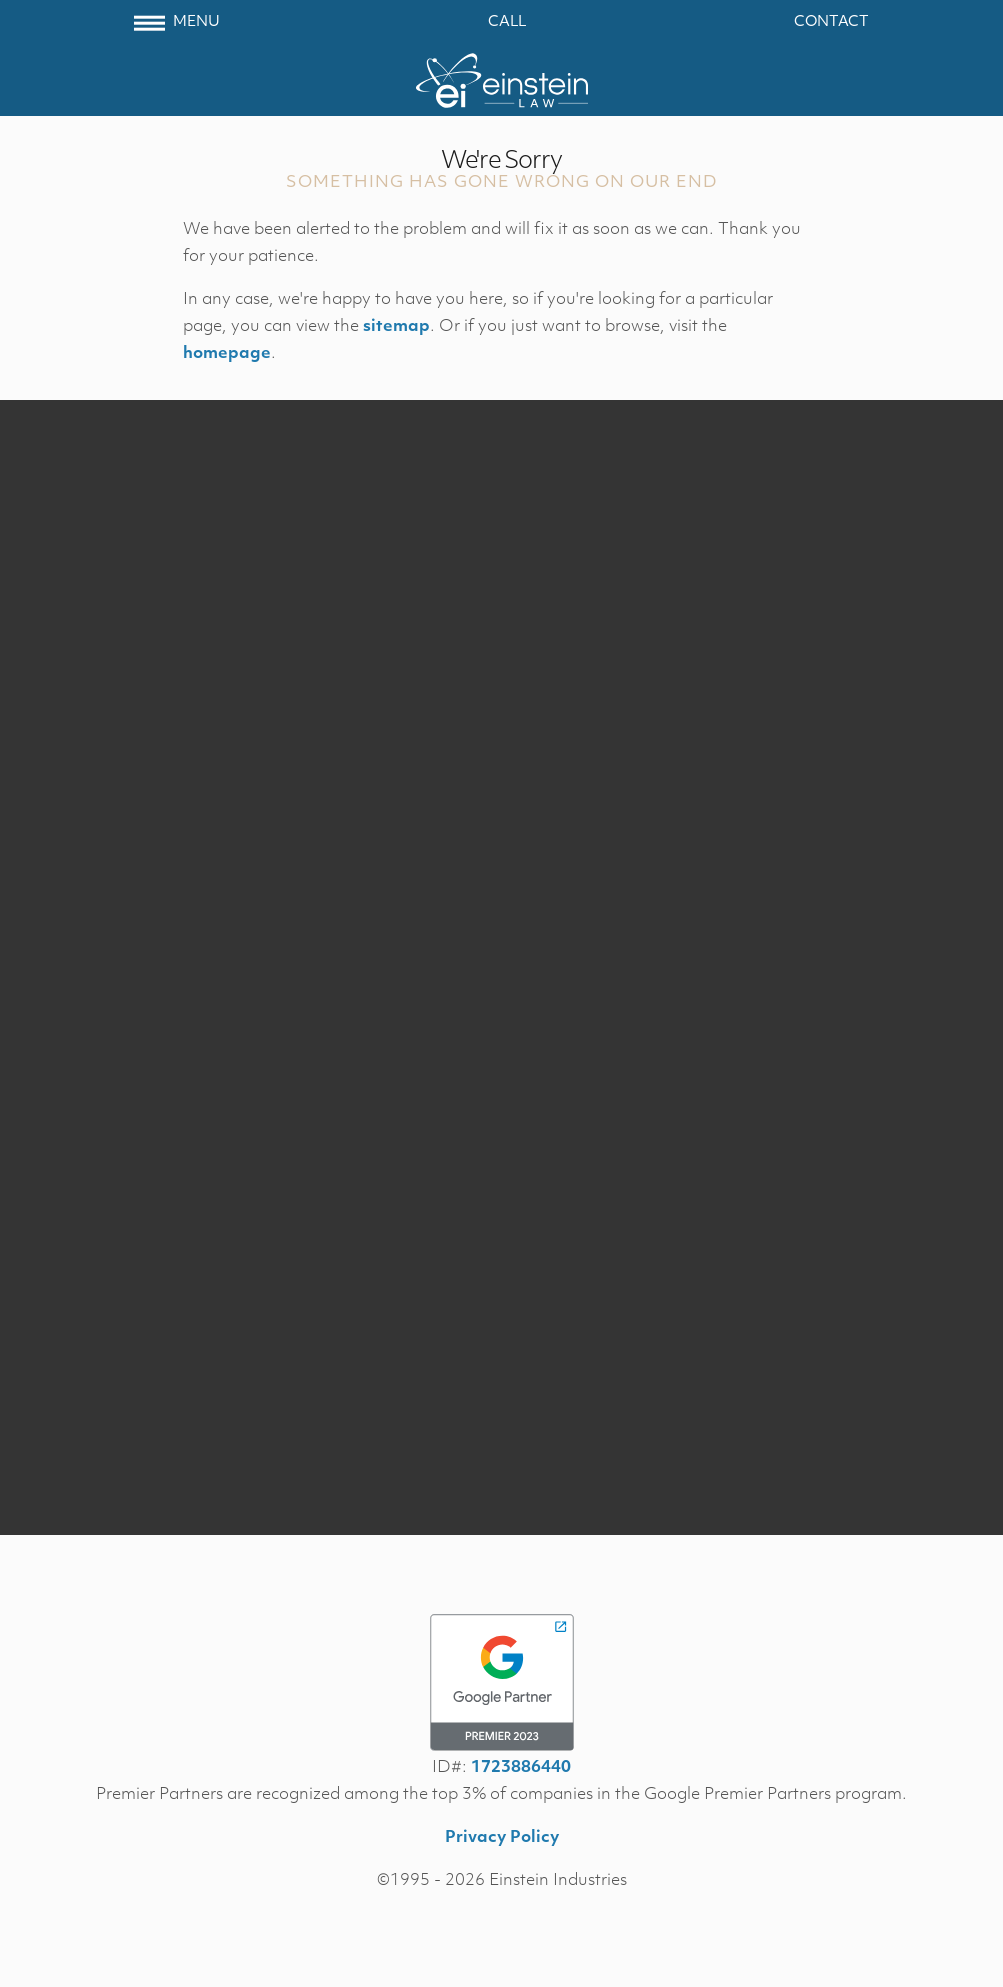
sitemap (396, 327)
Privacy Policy (502, 1838)
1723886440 (521, 1768)
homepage (227, 354)
